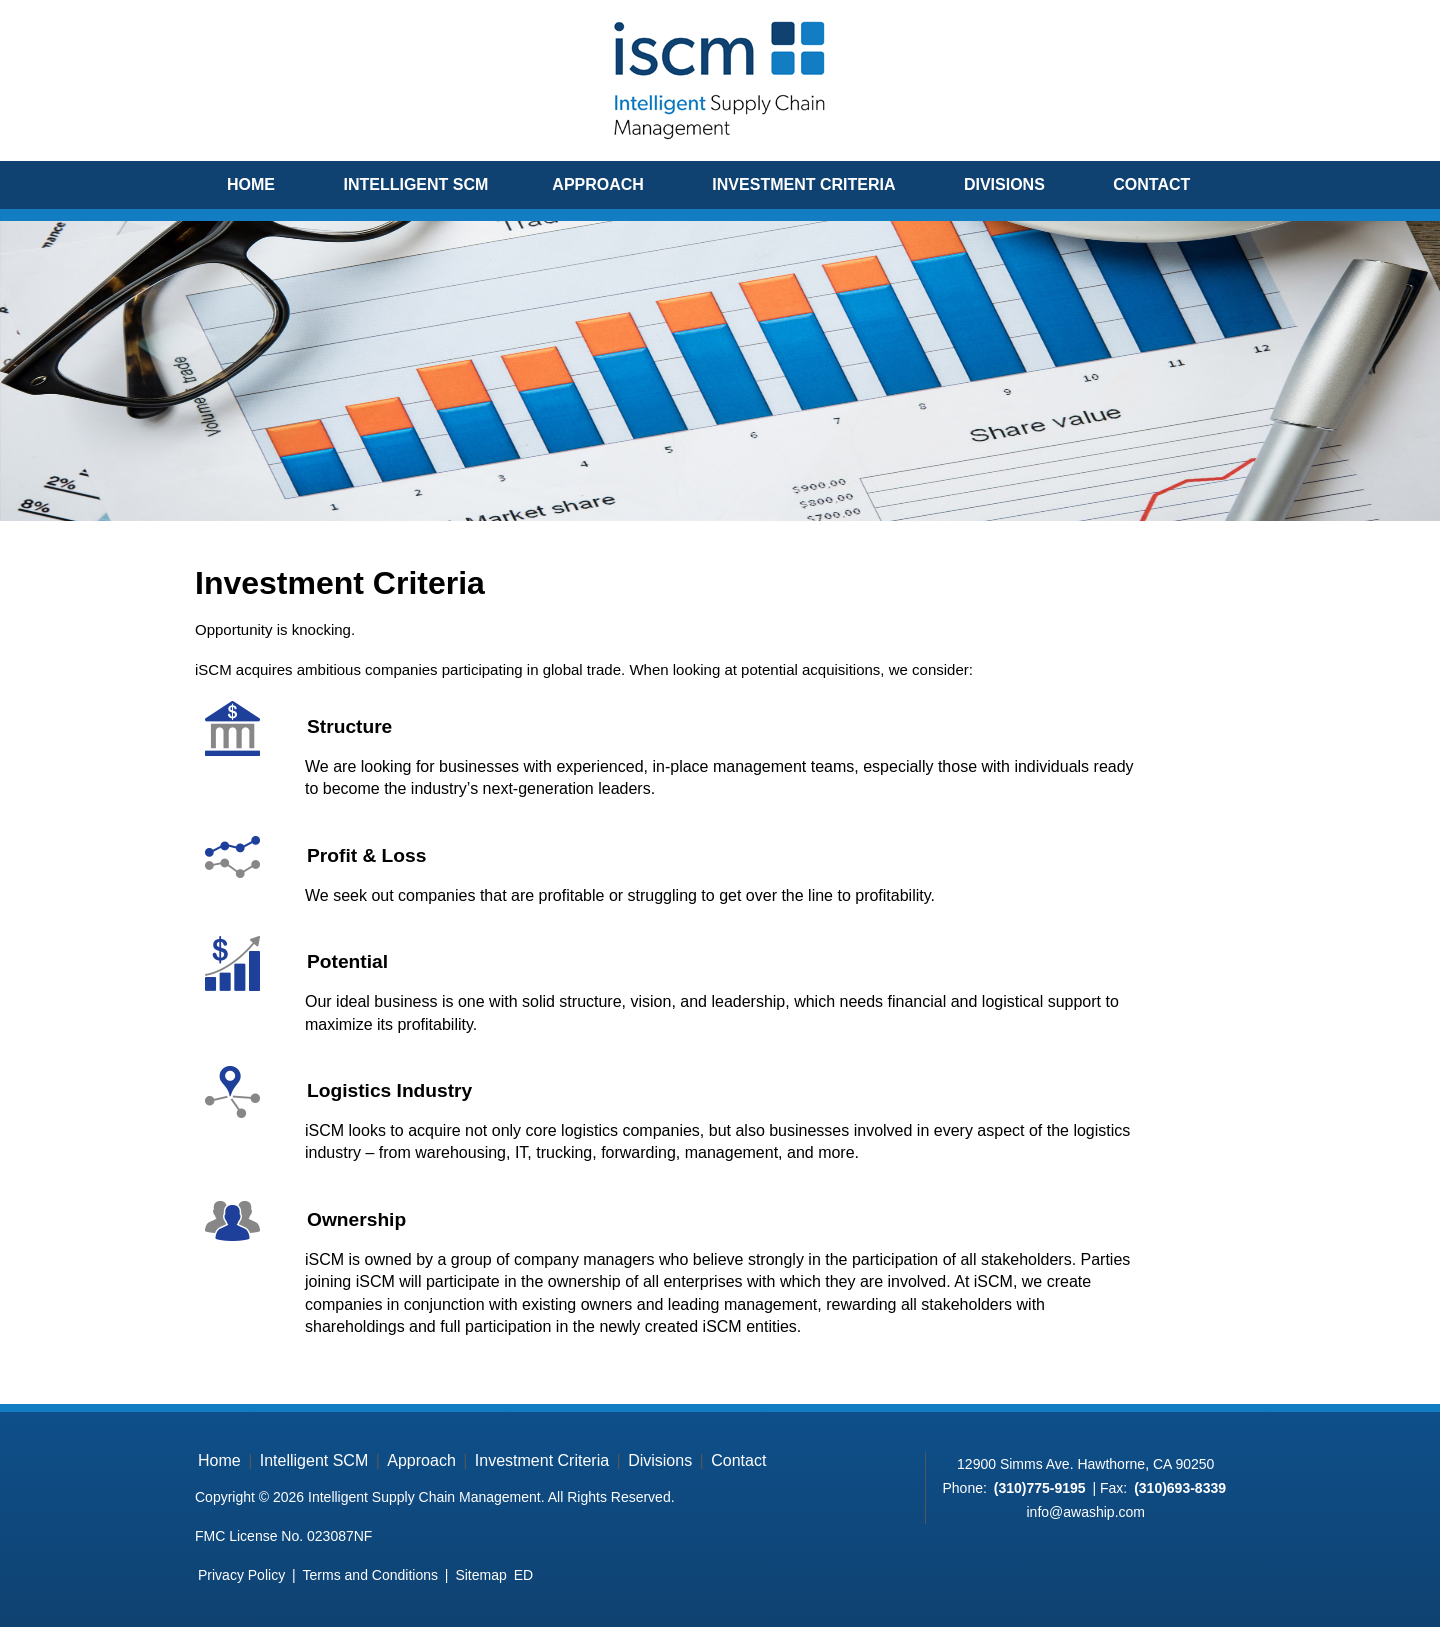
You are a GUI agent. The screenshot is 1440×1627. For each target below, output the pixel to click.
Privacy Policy (241, 1575)
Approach (598, 184)
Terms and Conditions (370, 1575)
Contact (1151, 184)
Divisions (1004, 184)
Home (251, 184)
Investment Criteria (803, 184)
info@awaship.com (1085, 1512)
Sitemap (480, 1575)
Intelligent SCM (415, 184)
